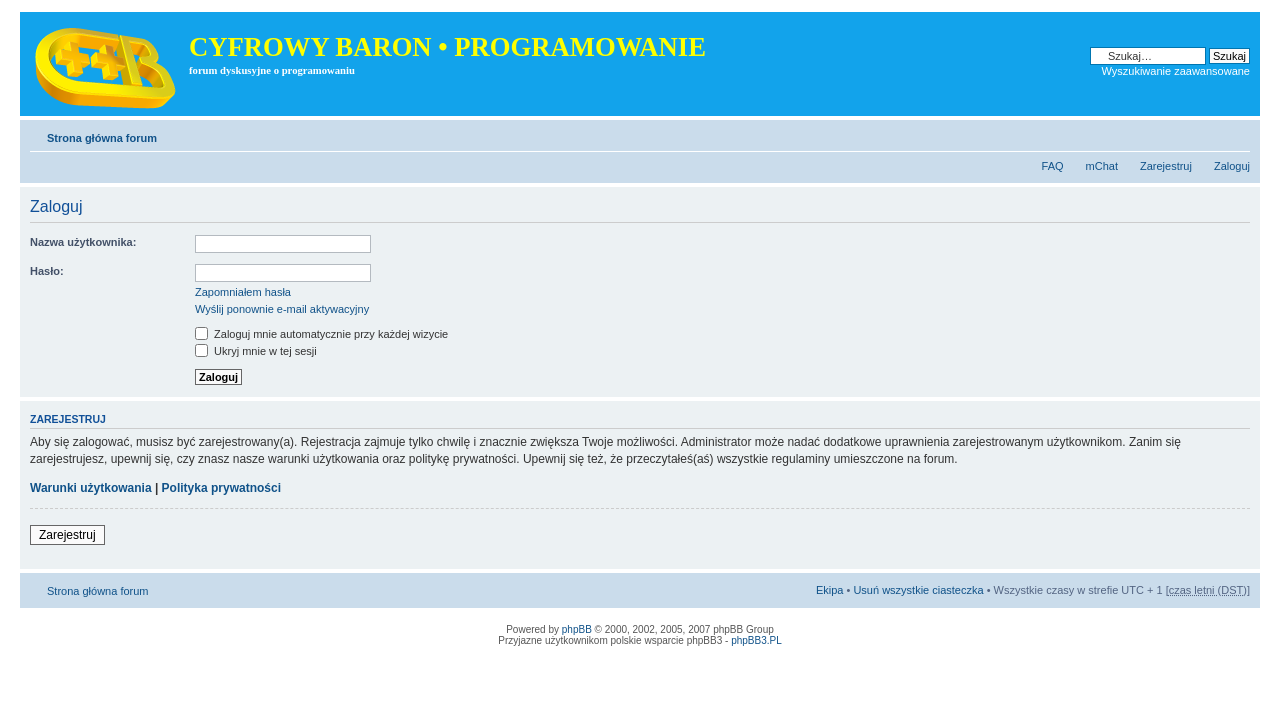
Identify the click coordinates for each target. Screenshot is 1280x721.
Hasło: (47, 271)
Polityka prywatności (221, 488)
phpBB (577, 629)
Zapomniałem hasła (243, 292)
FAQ (1053, 166)
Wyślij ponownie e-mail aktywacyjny (282, 309)
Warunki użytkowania (91, 488)
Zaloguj (1232, 166)
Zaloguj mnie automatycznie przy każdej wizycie (321, 334)
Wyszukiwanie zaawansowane (1176, 71)
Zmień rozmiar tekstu (1235, 134)
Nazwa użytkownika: (83, 242)
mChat (1102, 166)
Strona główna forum (102, 138)
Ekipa (830, 590)
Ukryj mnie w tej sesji (256, 351)
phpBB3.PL (756, 640)
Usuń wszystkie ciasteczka (918, 590)
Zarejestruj (1166, 166)
